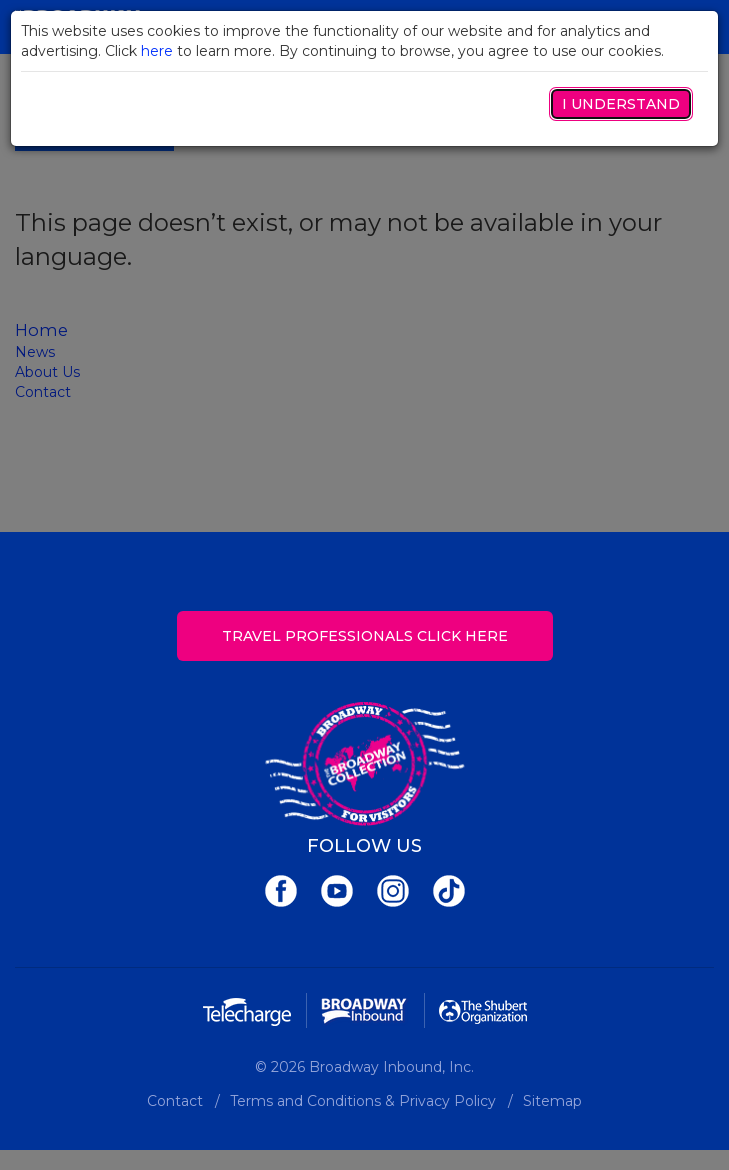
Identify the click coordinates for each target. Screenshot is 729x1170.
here (157, 51)
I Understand (621, 104)
